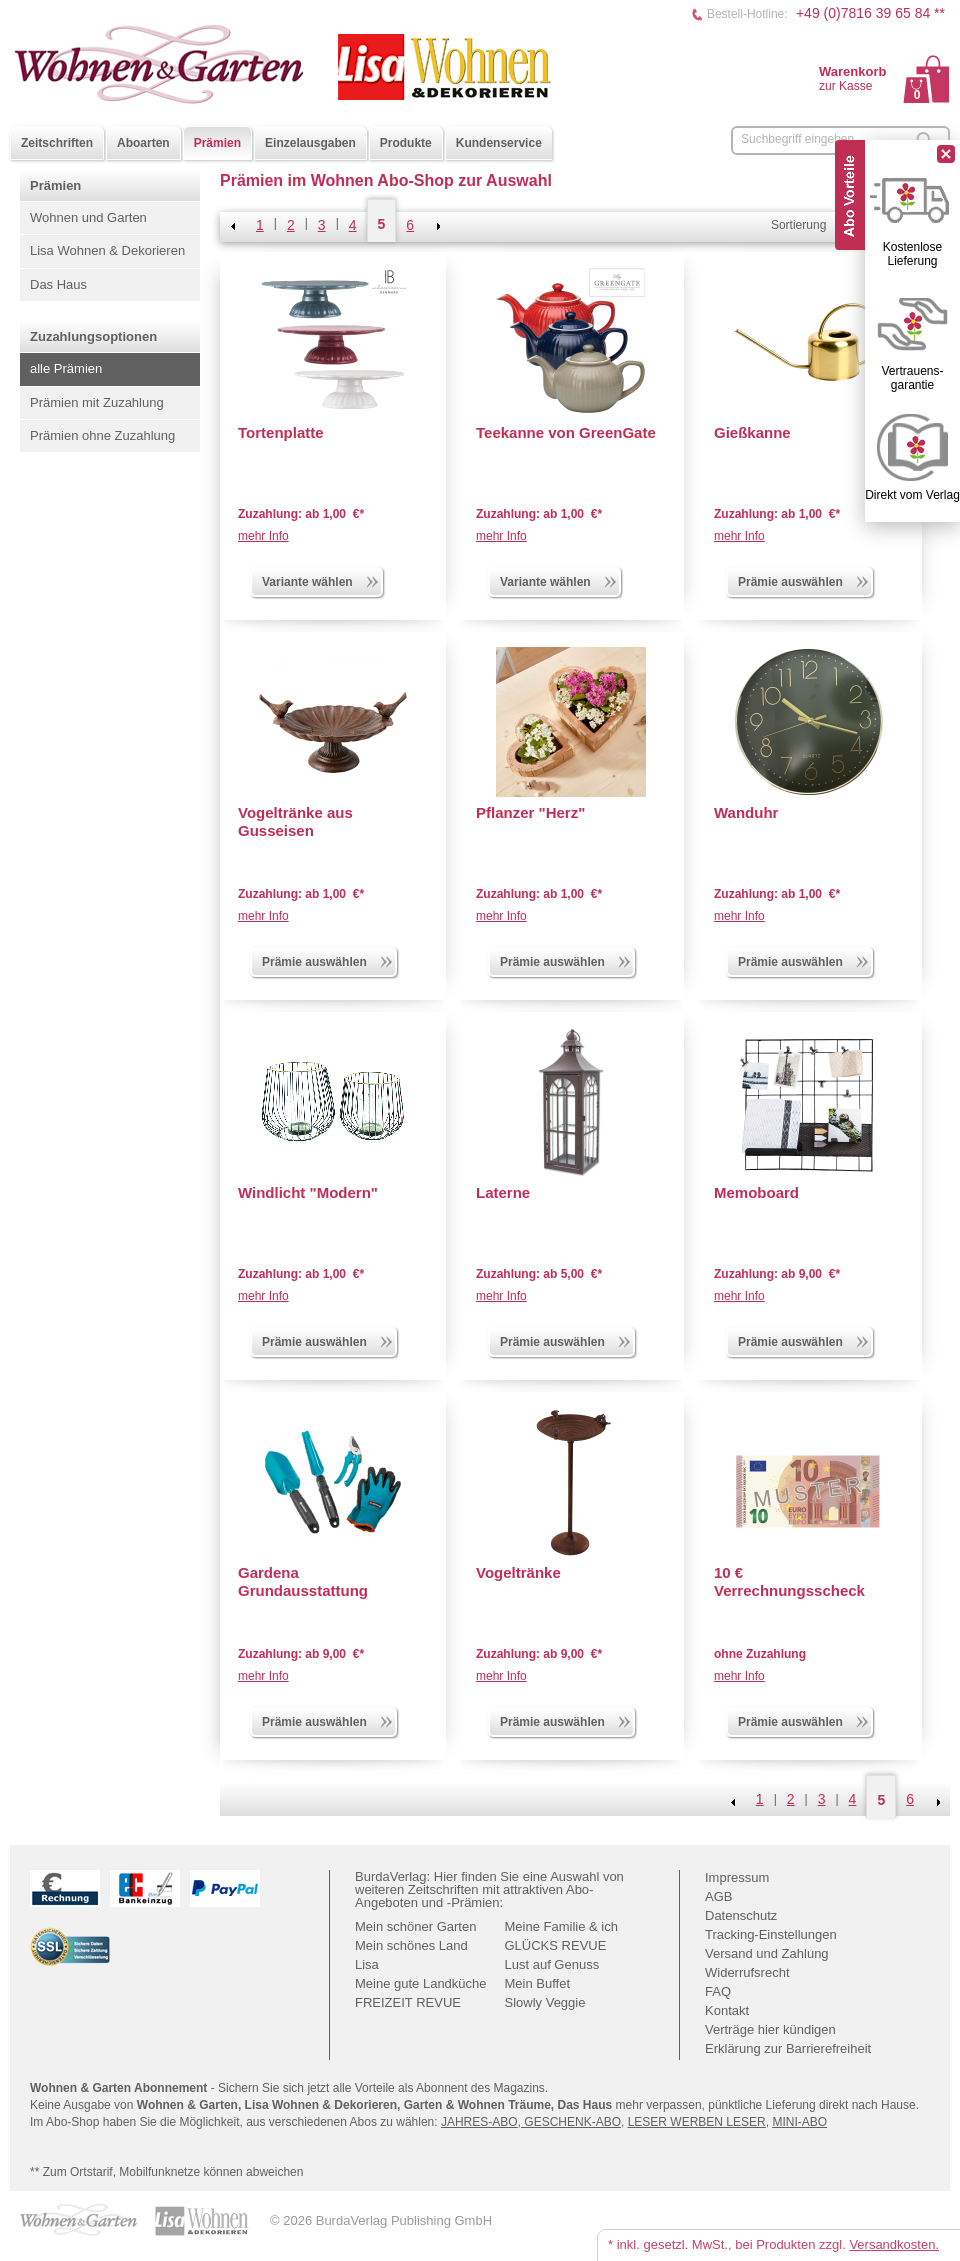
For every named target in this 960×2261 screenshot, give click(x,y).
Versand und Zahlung (767, 1953)
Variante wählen (321, 580)
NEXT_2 (437, 226)
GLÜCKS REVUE (556, 1945)
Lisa (367, 1964)
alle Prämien (66, 368)
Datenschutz (741, 1915)
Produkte (406, 143)
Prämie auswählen (804, 580)
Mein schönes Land (411, 1945)
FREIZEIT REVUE (408, 2002)
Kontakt (727, 2010)
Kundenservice (499, 143)
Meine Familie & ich (561, 1926)
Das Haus (58, 284)
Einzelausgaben (310, 143)
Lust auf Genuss (552, 1964)
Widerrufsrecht (747, 1972)
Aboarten (143, 143)
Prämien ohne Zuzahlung (102, 435)
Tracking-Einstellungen (771, 1934)
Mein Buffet (538, 1983)
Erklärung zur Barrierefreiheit (788, 2048)
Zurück (233, 226)
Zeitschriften (57, 143)
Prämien (217, 143)
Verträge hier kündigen (770, 2029)
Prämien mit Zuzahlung (97, 402)
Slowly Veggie (545, 2002)
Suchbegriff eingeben (797, 139)
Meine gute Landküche (421, 1983)
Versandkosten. (894, 2244)
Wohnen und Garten (88, 217)
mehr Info (263, 536)
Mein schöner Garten (415, 1926)
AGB (718, 1896)
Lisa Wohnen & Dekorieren (107, 250)
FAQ (718, 1991)
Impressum (737, 1877)
